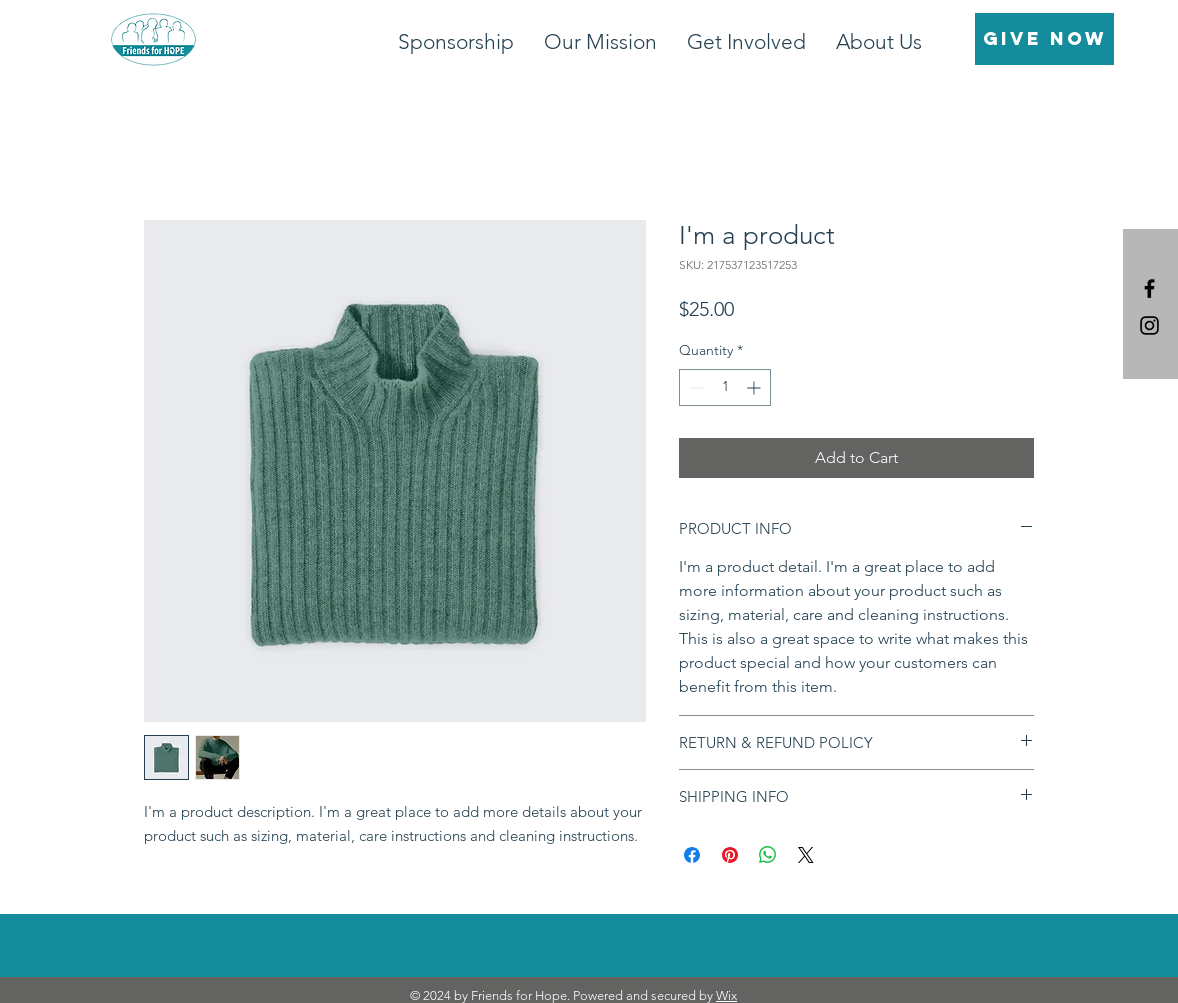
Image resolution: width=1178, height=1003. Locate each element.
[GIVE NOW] (1044, 39)
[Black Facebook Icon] (1149, 288)
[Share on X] (806, 855)
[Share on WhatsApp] (768, 855)
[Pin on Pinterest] (730, 855)
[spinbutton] (725, 387)
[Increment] (755, 387)
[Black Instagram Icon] (1149, 325)
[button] (746, 41)
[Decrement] (694, 387)
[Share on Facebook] (692, 855)
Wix (726, 995)
